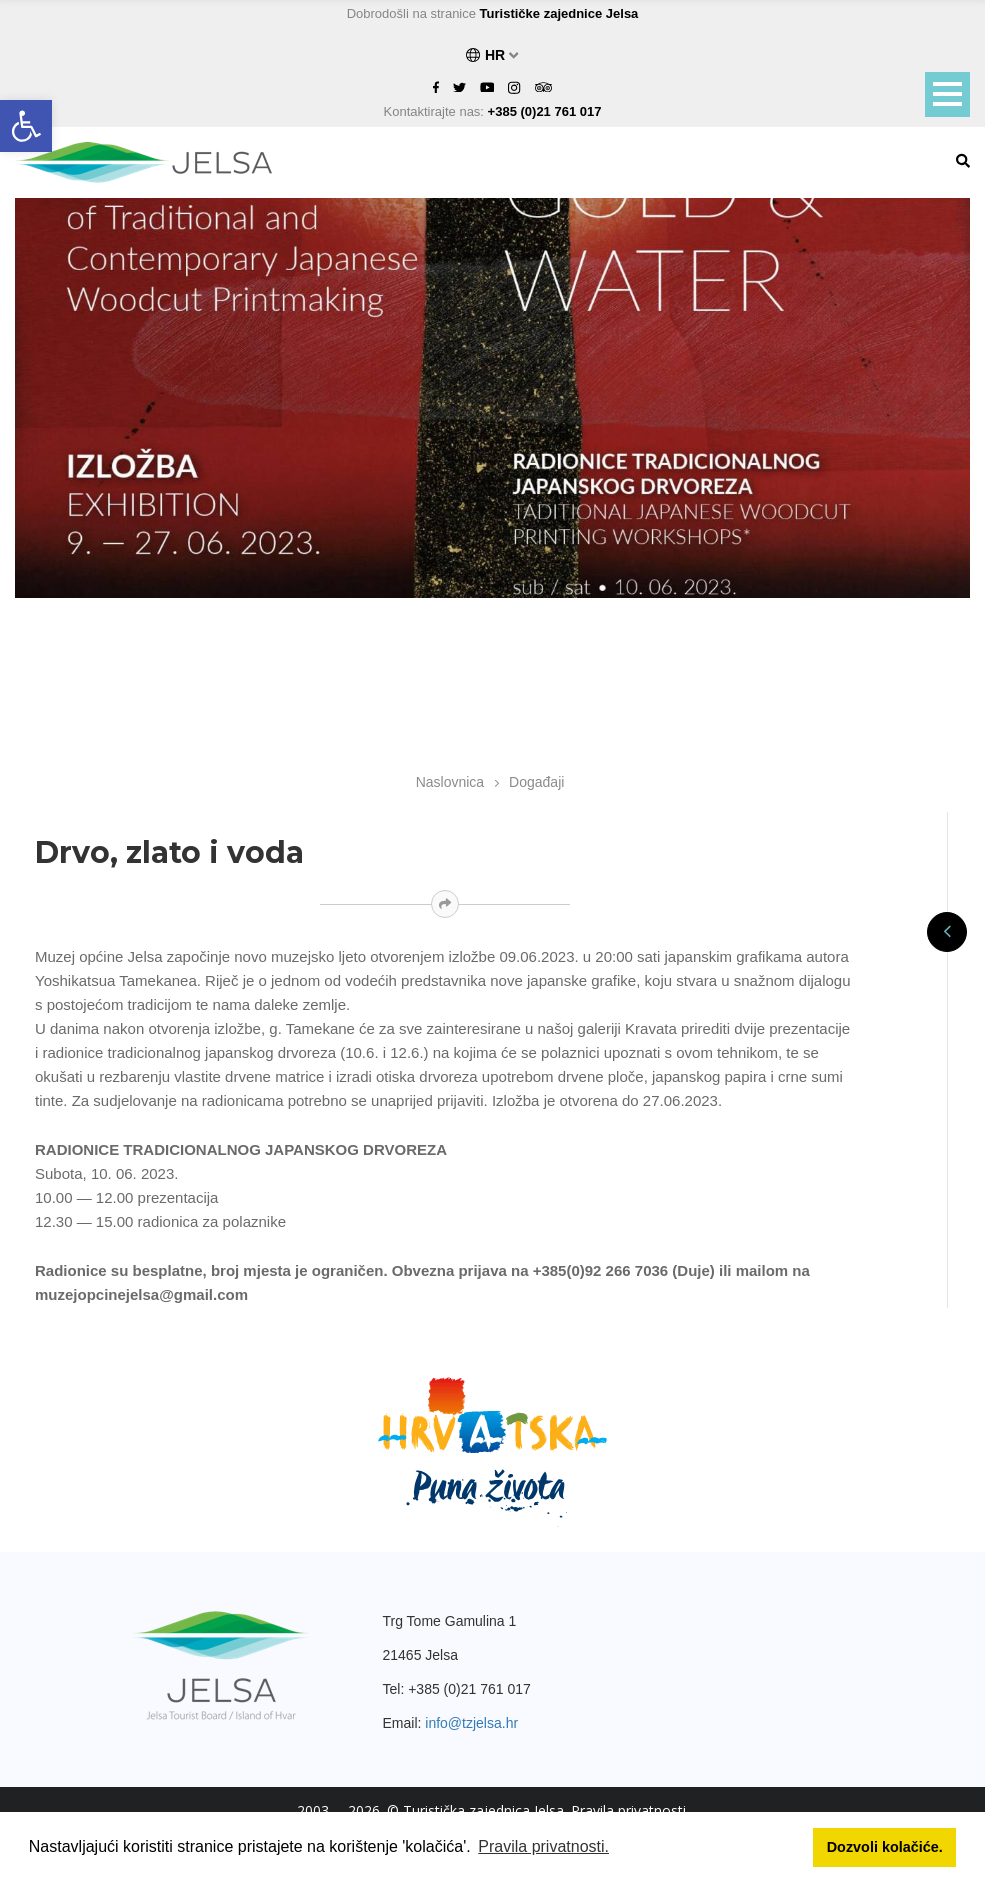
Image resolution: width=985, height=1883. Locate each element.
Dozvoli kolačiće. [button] (885, 1847)
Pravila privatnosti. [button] (543, 1846)
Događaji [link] (536, 782)
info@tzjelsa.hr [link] (471, 1723)
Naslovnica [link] (450, 782)
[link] (26, 126)
